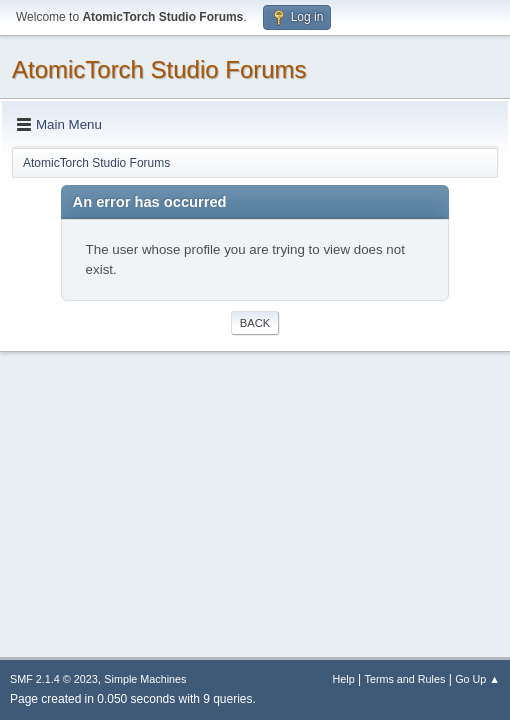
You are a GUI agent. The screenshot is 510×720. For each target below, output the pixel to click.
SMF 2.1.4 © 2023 (54, 679)
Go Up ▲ (477, 679)
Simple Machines (145, 679)
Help (344, 679)
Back (255, 323)
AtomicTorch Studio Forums (159, 69)
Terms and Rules (405, 679)
